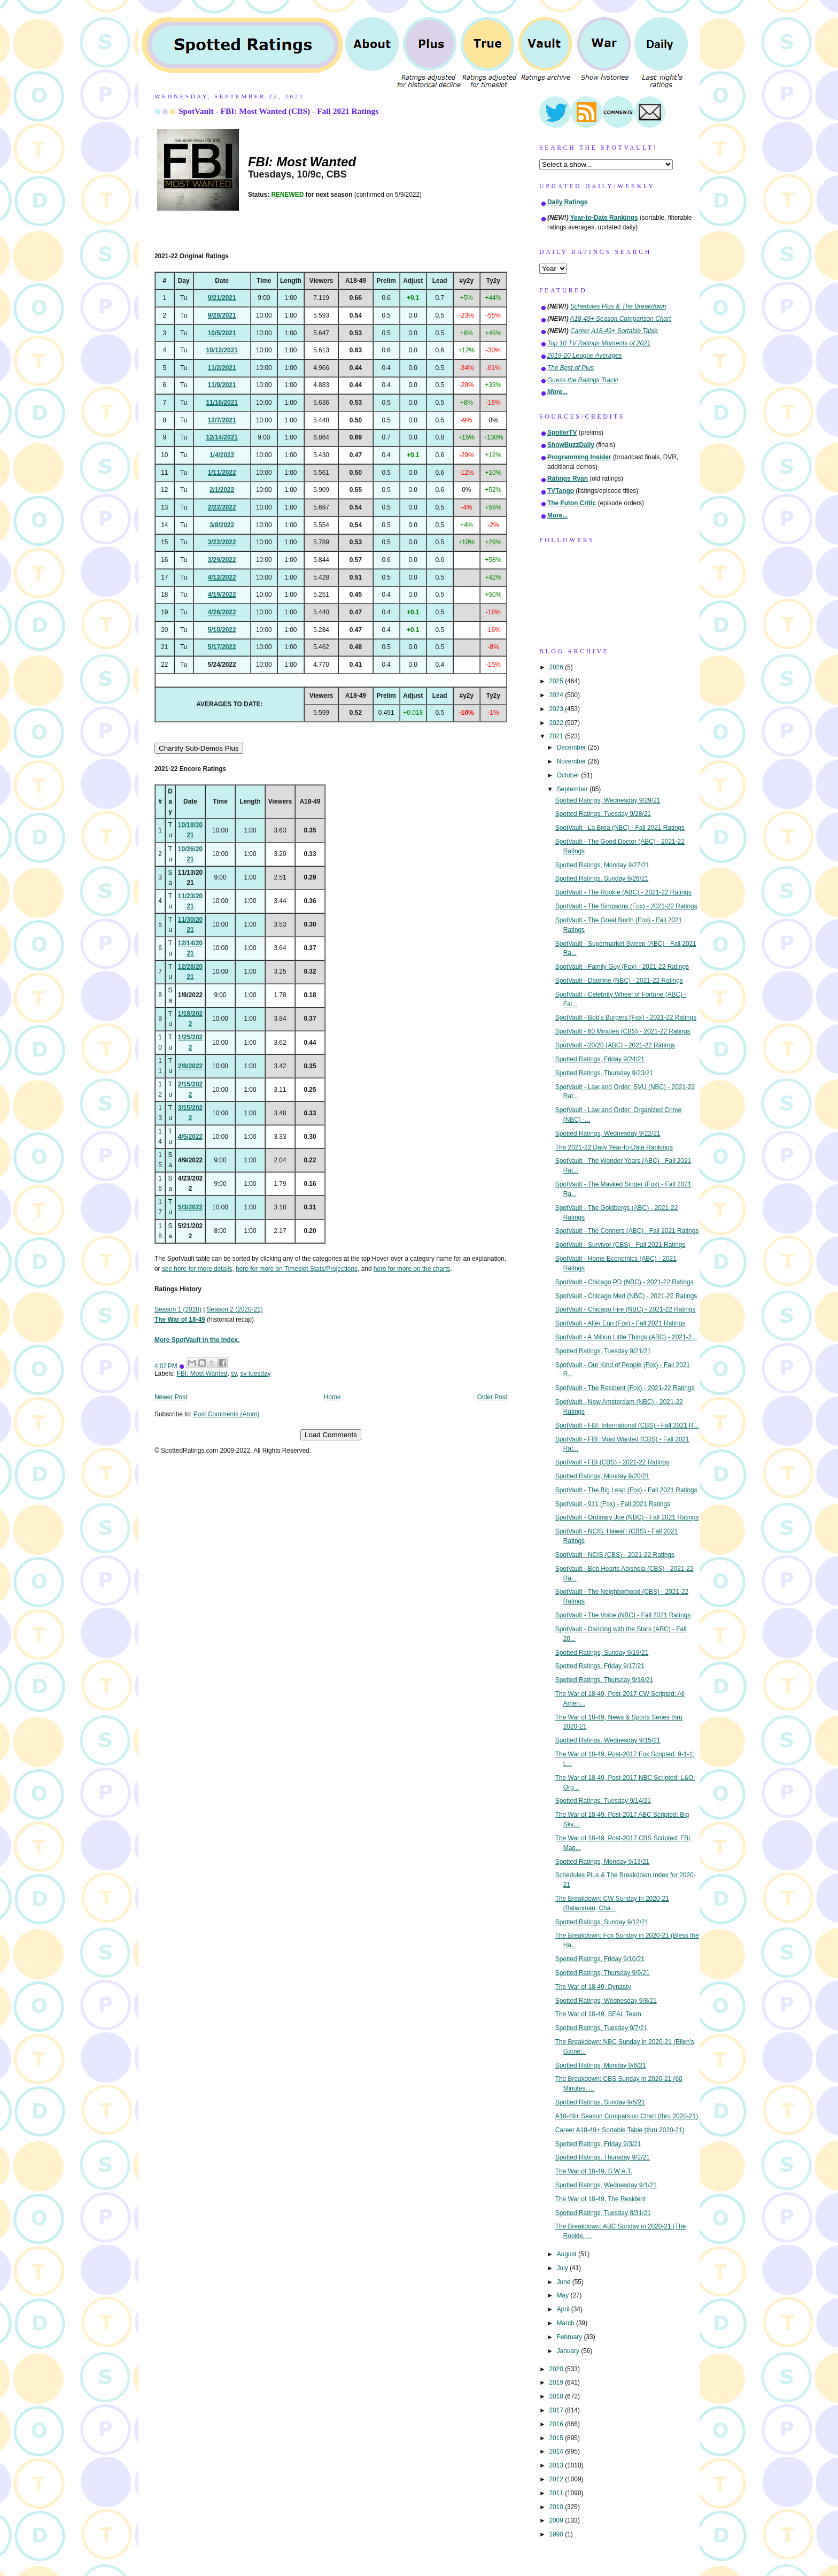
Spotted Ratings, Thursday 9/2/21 (602, 2157)
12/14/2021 (222, 437)
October (569, 775)
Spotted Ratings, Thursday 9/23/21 (604, 1073)
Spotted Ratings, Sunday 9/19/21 (602, 1652)
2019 (557, 2382)
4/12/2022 (222, 577)
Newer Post (170, 1397)
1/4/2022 (222, 455)
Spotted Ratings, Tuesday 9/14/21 (603, 1800)
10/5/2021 (222, 333)
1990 (557, 2534)
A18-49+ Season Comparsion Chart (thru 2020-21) (626, 2116)
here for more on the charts (412, 1268)
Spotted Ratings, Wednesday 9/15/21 (608, 1740)
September (573, 789)
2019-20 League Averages (584, 355)
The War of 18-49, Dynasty (593, 1987)
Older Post (492, 1397)
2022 (557, 723)
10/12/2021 (222, 350)
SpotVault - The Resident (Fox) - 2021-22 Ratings (625, 1388)
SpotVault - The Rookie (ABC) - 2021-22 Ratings (623, 892)
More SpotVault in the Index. (196, 1340)
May (564, 2295)
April (564, 2309)
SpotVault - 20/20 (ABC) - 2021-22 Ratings (615, 1045)
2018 (557, 2396)
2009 (557, 2520)
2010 (557, 2507)
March (566, 2323)
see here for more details (197, 1268)
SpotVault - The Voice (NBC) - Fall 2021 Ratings (622, 1615)
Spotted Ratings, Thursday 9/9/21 (602, 1973)
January (569, 2351)
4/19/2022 (222, 594)
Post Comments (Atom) (226, 1414)
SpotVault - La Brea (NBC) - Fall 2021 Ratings (620, 827)
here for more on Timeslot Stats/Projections (297, 1268)
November (572, 761)
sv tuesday (255, 1373)
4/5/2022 (190, 1136)
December (572, 747)
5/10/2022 (222, 630)
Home (332, 1397)
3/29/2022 (222, 560)
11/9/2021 (222, 385)
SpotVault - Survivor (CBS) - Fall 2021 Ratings (620, 1244)
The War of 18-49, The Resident (600, 2199)
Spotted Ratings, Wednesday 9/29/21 (608, 800)
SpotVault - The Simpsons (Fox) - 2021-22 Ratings (626, 906)
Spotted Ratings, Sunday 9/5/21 (600, 2102)
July (563, 2268)
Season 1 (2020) (177, 1309)
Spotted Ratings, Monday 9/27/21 (602, 865)
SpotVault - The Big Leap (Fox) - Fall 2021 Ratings (626, 1490)
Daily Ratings (567, 202)
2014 (557, 2451)
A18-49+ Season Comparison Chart (620, 318)
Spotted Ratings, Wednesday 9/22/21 (608, 1133)
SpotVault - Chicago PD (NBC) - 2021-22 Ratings (624, 1282)
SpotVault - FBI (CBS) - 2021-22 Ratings (612, 1462)
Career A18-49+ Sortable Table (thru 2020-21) (620, 2130)
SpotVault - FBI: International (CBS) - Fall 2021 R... (627, 1425)
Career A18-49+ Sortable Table (614, 331)
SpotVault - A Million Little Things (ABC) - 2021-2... (626, 1337)
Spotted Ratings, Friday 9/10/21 (600, 1959)
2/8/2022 (190, 1066)
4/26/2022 (222, 612)
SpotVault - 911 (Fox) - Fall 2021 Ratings (612, 1504)
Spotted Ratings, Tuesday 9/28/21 (603, 813)
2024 (557, 695)
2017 (557, 2410)
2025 (557, 681)
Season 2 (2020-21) (235, 1309)
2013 (557, 2465)
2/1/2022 (222, 489)
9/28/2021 (222, 315)
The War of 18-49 (179, 1319)
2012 (557, 2479)
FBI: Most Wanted (202, 1373)
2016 (557, 2424)
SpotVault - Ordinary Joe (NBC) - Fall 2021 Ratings (627, 1517)
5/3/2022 (190, 1207)
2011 (557, 2493)
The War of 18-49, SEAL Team (598, 2014)
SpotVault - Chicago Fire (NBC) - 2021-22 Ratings (625, 1309)
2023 (557, 709)
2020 (557, 2369)
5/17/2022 (222, 647)
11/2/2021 (222, 368)
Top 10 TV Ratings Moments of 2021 (598, 343)
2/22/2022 (222, 507)
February (570, 2337)
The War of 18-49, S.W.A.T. (593, 2171)
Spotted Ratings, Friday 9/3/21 (598, 2144)
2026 (557, 667)
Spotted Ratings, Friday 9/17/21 (600, 1666)
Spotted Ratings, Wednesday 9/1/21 (606, 2185)
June (564, 2282)
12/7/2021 (222, 420)
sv (234, 1373)
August (567, 2254)
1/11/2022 (222, 472)
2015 (557, 2438)
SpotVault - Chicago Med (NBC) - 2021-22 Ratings (626, 1296)
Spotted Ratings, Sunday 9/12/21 (602, 1922)
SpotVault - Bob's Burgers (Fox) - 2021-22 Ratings (625, 1017)
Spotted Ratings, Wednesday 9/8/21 (606, 2000)
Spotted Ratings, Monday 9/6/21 (600, 2065)
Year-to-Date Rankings (604, 217)
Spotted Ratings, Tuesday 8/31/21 (603, 2213)
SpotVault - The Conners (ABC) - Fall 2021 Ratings (627, 1231)
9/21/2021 (222, 298)
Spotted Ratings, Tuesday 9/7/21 (601, 2028)
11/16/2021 (222, 402)
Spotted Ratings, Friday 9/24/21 (600, 1059)
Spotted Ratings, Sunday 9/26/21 (602, 878)
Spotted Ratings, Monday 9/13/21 (602, 1861)
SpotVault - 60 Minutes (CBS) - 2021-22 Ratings (622, 1031)
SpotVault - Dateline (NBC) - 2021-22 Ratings (619, 980)
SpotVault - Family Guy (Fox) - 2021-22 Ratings (622, 966)
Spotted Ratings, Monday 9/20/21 (602, 1476)
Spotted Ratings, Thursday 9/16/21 (604, 1680)
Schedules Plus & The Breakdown (618, 306)
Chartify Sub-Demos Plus (199, 748)
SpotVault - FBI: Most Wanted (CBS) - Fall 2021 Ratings (278, 110)
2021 (557, 736)
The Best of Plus (570, 368)
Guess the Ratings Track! (582, 380)
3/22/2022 (222, 542)
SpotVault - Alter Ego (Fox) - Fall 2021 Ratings (620, 1323)
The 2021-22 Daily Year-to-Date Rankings (614, 1147)
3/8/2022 (222, 525)
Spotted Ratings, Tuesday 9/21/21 (603, 1351)
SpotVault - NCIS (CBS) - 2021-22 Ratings (614, 1555)
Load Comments (331, 1435)
